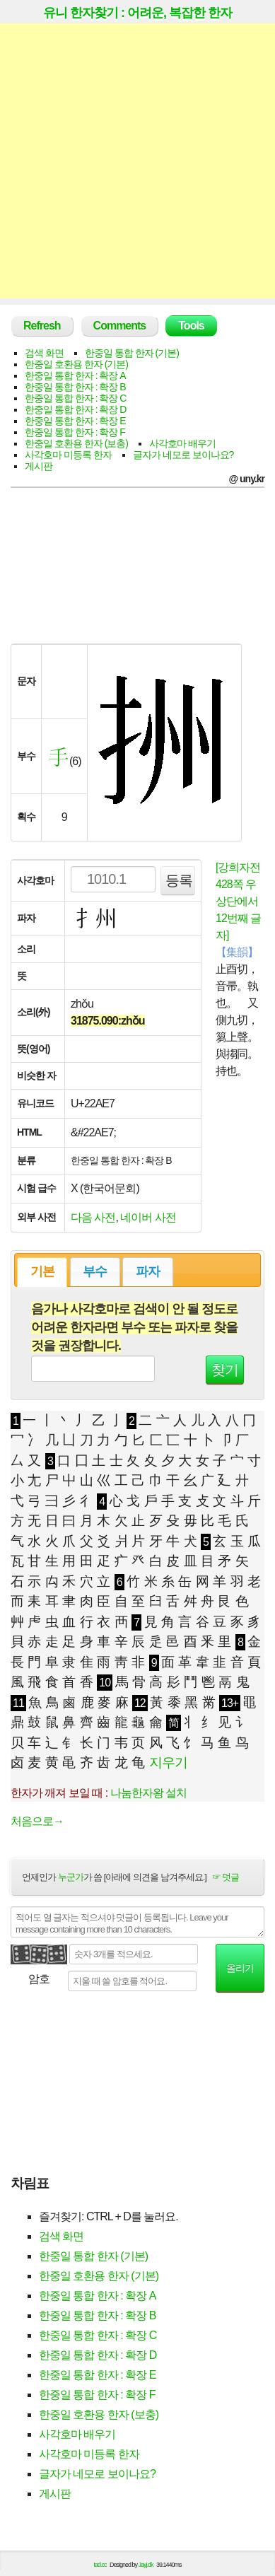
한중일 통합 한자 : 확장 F (75, 432)
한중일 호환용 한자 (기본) (76, 364)
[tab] (42, 1272)
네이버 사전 (147, 1217)
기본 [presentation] (42, 1271)
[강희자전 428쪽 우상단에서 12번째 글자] (238, 901)
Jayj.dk (146, 2564)
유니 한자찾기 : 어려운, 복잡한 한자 (137, 13)
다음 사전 (93, 1217)
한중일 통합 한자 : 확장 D (75, 409)
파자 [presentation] (148, 1271)
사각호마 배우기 (182, 443)
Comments (119, 326)
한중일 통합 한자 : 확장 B (75, 386)
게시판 (38, 466)
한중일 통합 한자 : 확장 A (75, 375)
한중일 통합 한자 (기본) (132, 353)
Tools (191, 326)
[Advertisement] (137, 160)
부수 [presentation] (95, 1271)
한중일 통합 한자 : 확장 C (75, 398)
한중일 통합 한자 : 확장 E (75, 420)
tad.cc (100, 2564)
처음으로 (37, 1821)
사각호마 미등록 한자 (68, 454)
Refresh (42, 326)
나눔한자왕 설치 (148, 1793)
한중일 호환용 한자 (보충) (76, 443)
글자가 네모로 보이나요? (183, 454)
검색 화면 (44, 353)
